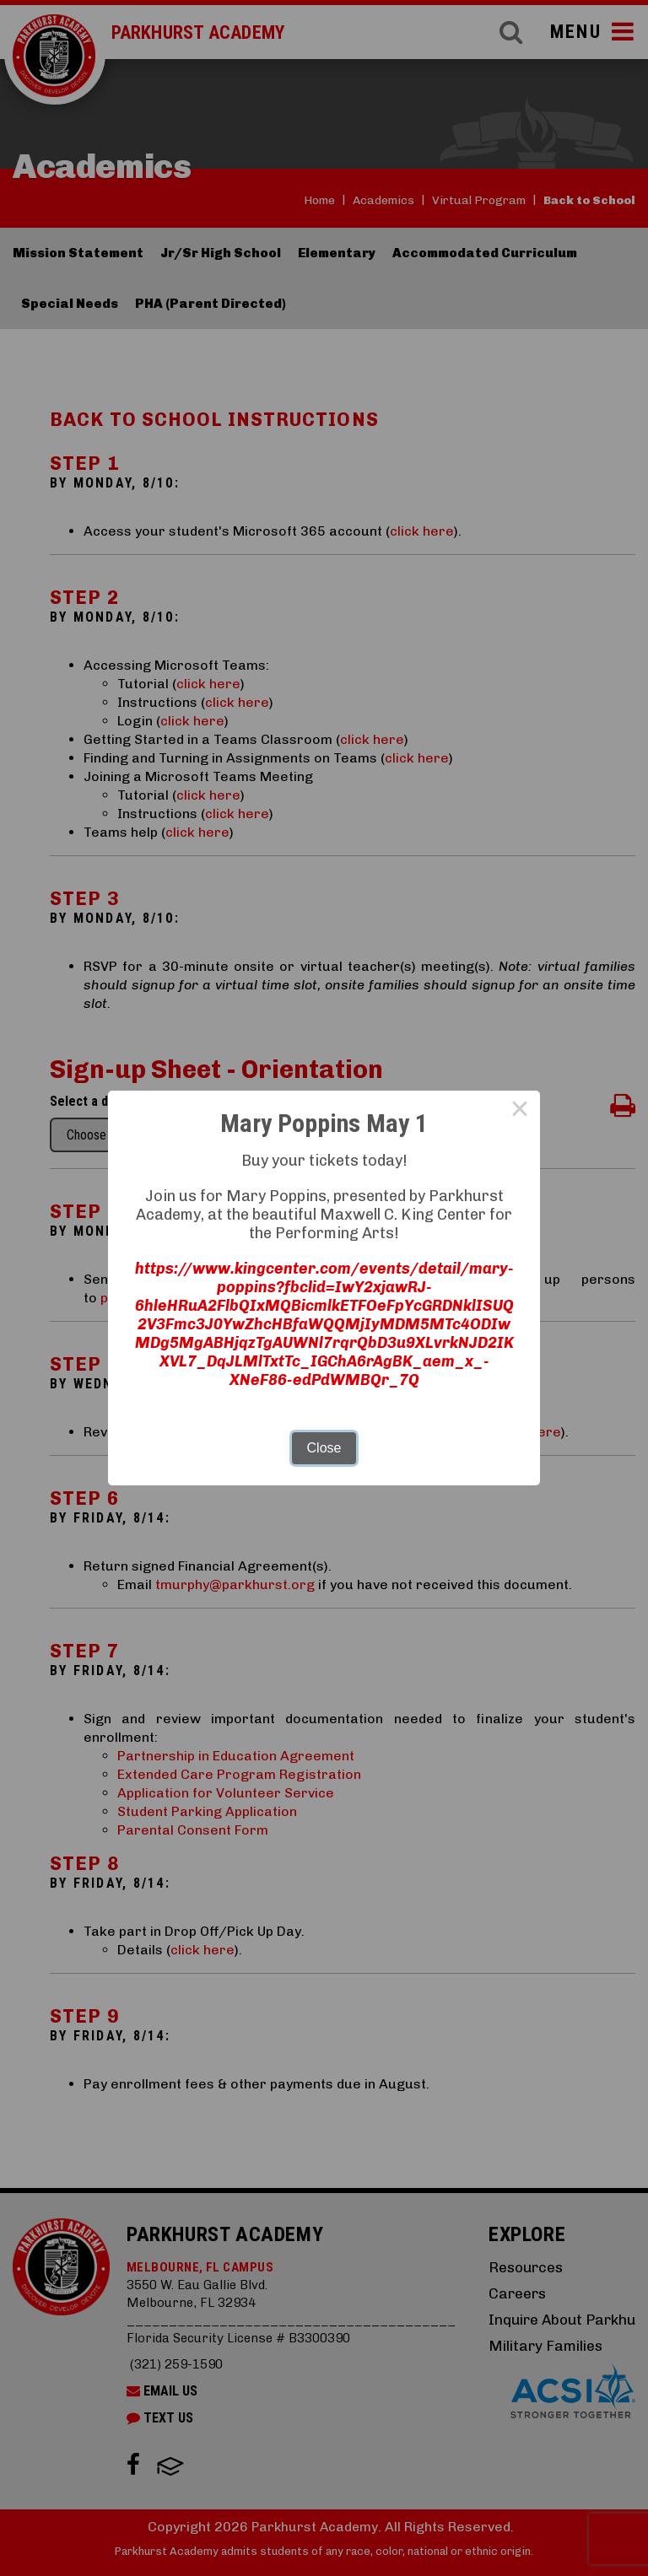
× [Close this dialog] (520, 1111)
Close (324, 1448)
